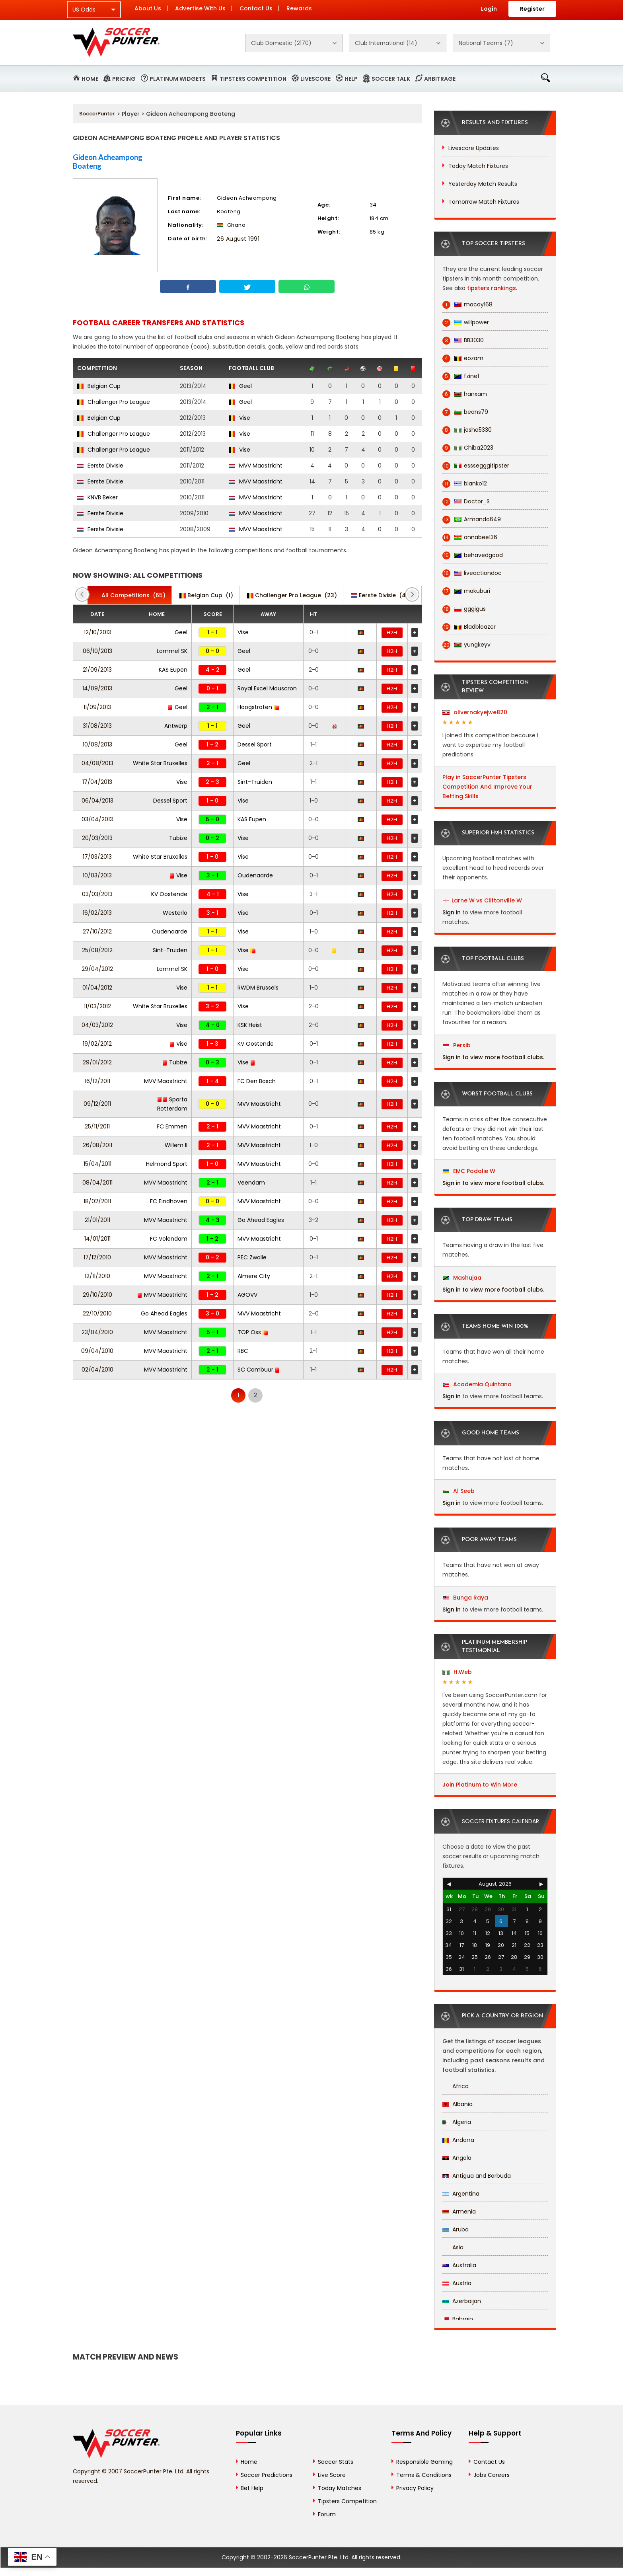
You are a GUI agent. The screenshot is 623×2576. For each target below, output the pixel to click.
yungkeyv (466, 645)
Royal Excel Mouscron (267, 688)
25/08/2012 (97, 950)
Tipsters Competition (253, 79)
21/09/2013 (97, 670)
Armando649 (471, 519)
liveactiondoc (472, 573)
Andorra (458, 2140)
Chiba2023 (467, 448)
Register (532, 9)
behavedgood (472, 555)
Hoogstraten (258, 707)
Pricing (124, 79)
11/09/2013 (97, 707)
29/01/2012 (97, 1062)
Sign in (451, 912)
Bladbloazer (469, 627)
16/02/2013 (97, 913)
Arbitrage (440, 79)
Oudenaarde (255, 875)
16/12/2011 (97, 1081)
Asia (452, 2247)
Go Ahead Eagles (261, 1220)
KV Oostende (169, 894)
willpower (465, 322)
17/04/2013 (97, 782)
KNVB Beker (97, 497)
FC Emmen (172, 1126)
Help (351, 79)
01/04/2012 (97, 988)
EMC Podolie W (469, 1171)
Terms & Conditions (424, 2475)
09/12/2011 (97, 1104)
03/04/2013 (97, 819)
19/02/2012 (97, 1044)
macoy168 (467, 304)
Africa (455, 2086)
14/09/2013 (97, 688)
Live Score (332, 2475)
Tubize (178, 838)
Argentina (460, 2194)
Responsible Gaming (424, 2462)
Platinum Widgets (178, 79)
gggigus (464, 609)
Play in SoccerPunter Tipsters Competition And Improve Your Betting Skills (487, 786)
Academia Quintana (477, 1384)
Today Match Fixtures (478, 166)
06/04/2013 (97, 801)
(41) (381, 595)
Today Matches (339, 2488)
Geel (240, 386)
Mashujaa (462, 1278)
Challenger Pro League (113, 402)
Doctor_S (466, 501)
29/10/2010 (97, 1295)
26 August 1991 (238, 239)
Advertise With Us (200, 8)
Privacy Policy (415, 2488)
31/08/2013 (97, 726)
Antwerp (175, 726)
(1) (206, 595)
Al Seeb (459, 1491)
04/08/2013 (97, 763)
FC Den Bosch (257, 1081)
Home (90, 79)
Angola (456, 2158)
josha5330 (467, 430)
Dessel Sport (255, 744)
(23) (292, 595)
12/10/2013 (97, 632)
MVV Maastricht (255, 466)
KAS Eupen (173, 670)
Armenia (459, 2212)
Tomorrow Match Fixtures (483, 202)
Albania (457, 2104)
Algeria (456, 2122)
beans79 (465, 412)
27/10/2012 (97, 931)
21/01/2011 (97, 1220)
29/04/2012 (97, 969)
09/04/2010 (97, 1351)
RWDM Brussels (258, 988)
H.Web (457, 1672)
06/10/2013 (97, 651)
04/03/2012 (97, 1025)
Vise (239, 418)
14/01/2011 (97, 1239)
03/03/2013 (97, 894)
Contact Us (256, 8)
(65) (129, 595)
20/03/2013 (97, 838)
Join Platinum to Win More (479, 1785)
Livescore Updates (473, 148)
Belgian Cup (99, 386)
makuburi (466, 591)
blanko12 (464, 483)
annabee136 (469, 537)
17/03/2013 (97, 857)
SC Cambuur (259, 1370)
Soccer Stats (335, 2462)
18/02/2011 (97, 1201)
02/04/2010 (97, 1370)
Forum (327, 2514)
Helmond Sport (166, 1164)
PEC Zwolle (252, 1257)
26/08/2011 (97, 1145)
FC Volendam (168, 1239)
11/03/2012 (97, 1006)
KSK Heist (250, 1025)
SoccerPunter (97, 113)
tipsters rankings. (492, 288)
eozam (462, 358)
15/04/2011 (97, 1164)
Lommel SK (172, 651)
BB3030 (463, 340)
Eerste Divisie (100, 466)
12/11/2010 (97, 1276)
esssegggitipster (475, 466)
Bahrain (457, 2319)
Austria (456, 2283)
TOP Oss (253, 1332)
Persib (457, 1045)
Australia (459, 2265)
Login (489, 9)
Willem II (176, 1145)
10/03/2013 (97, 875)
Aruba (455, 2229)
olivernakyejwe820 (474, 712)
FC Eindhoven (168, 1201)
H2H (392, 632)
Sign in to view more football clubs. (493, 1057)
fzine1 (460, 376)
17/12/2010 (97, 1257)
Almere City (254, 1276)
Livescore (315, 79)
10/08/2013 (97, 744)
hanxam (464, 394)
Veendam (251, 1183)
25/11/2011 (97, 1126)
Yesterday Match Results (482, 184)
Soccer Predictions (266, 2475)
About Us (147, 8)
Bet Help (252, 2488)
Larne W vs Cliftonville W (487, 900)
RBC (243, 1351)
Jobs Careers (491, 2475)
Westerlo (175, 913)
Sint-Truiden (255, 782)
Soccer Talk (391, 79)
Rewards (299, 8)
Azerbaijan (461, 2301)
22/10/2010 (97, 1313)
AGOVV (247, 1295)
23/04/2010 (97, 1332)
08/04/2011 (97, 1183)
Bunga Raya (465, 1598)
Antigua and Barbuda (476, 2176)
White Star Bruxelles (160, 763)
